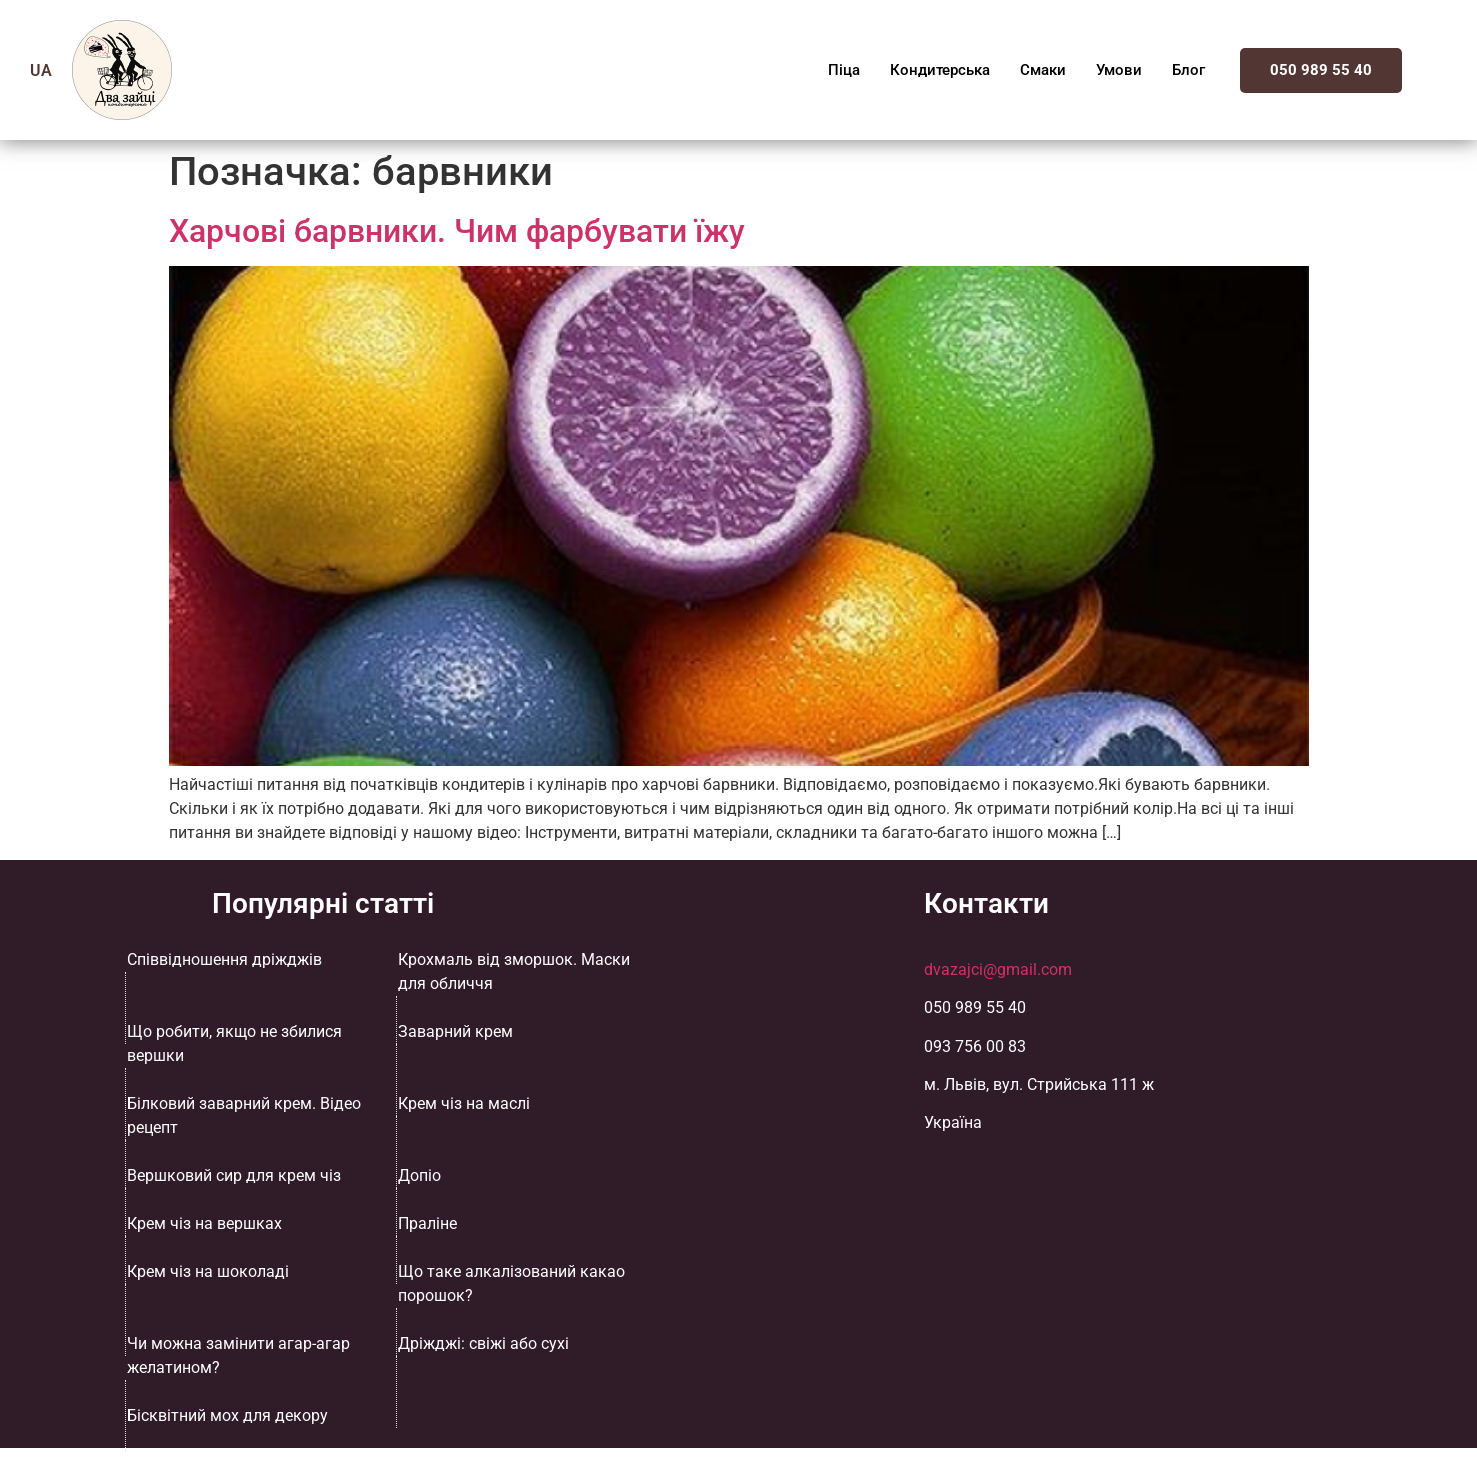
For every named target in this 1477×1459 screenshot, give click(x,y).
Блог (1188, 70)
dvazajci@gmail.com (998, 969)
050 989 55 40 (1321, 70)
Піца (844, 70)
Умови (1119, 70)
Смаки (1043, 70)
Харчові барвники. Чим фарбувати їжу (457, 231)
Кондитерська (940, 70)
